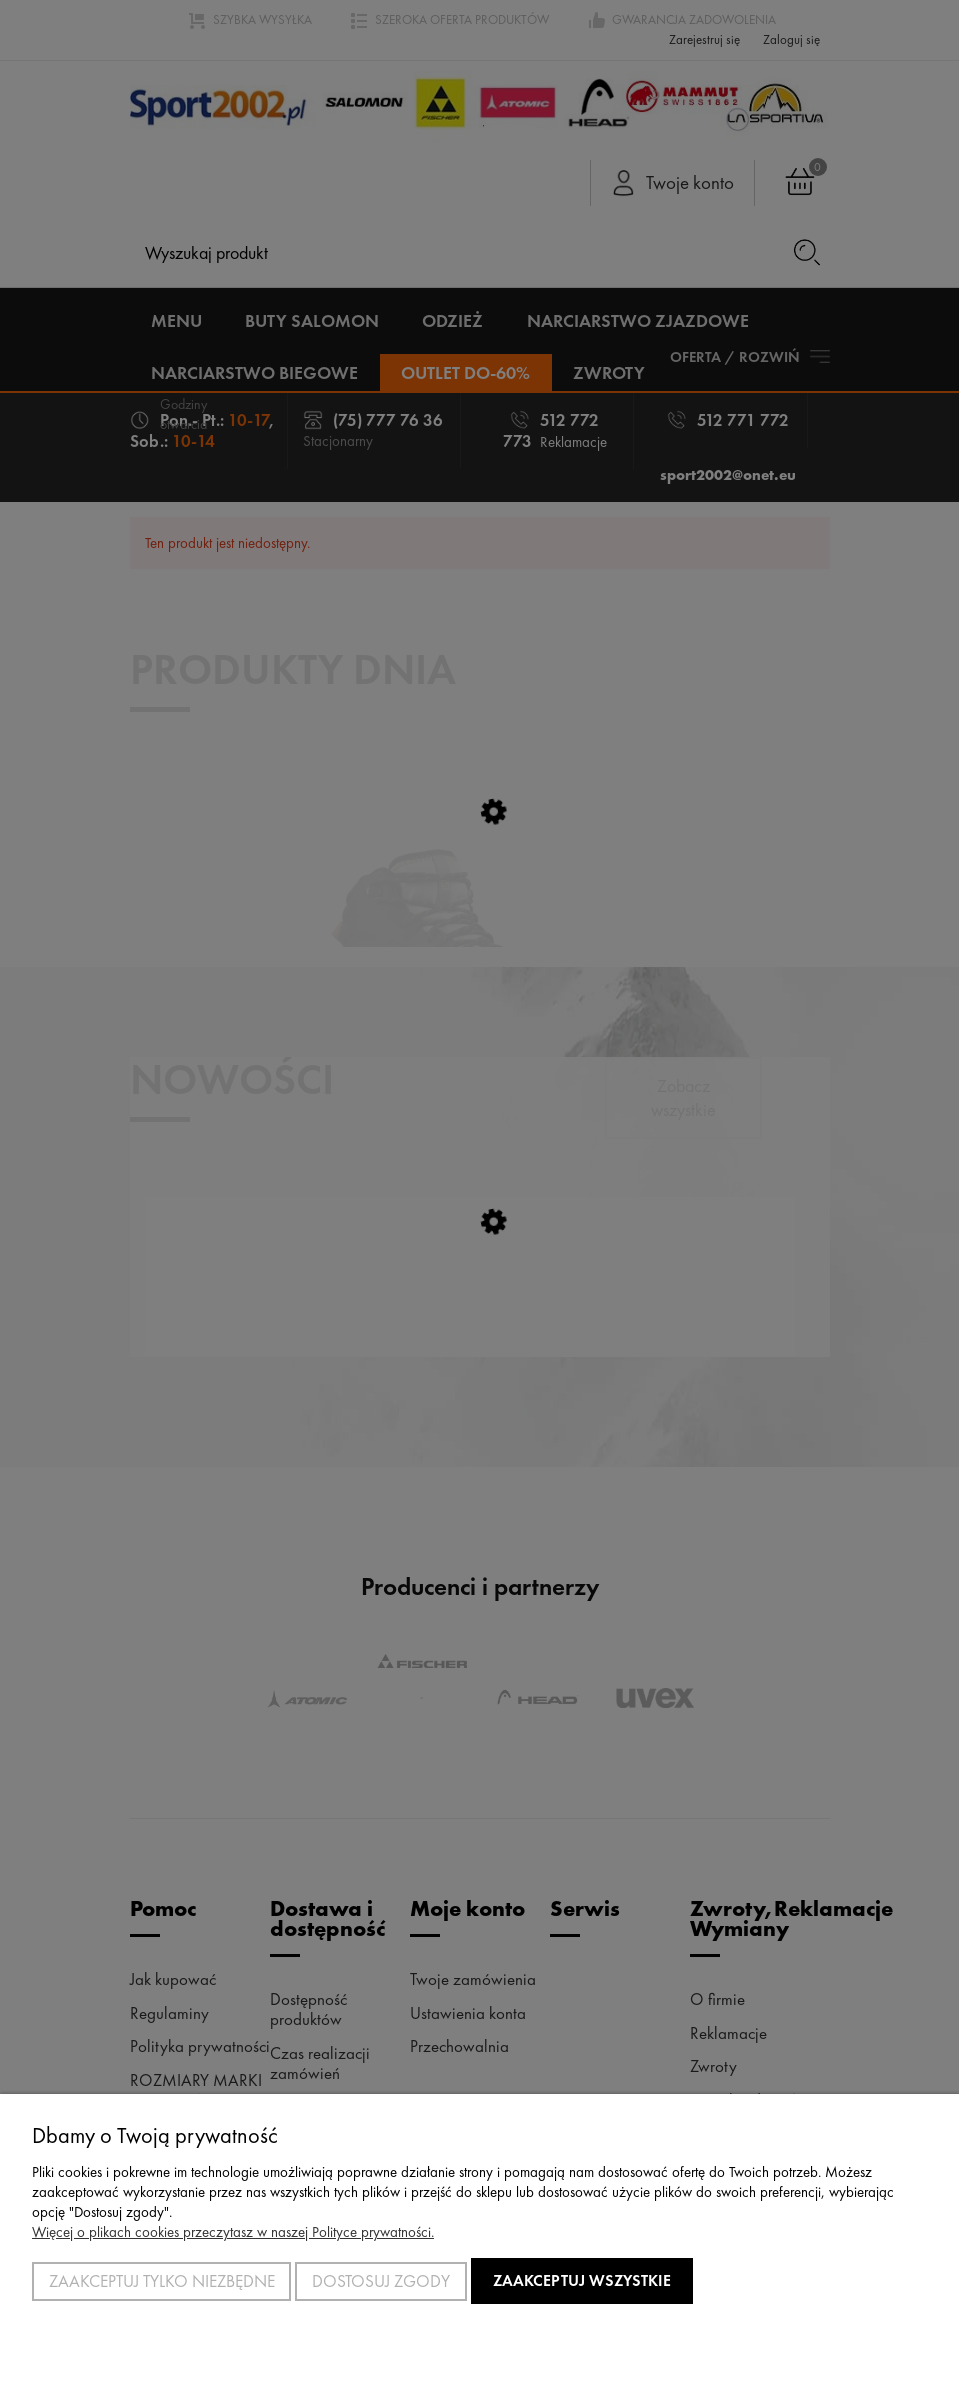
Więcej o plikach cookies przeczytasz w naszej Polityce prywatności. (233, 2232)
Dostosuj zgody (381, 2281)
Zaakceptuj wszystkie (582, 2280)
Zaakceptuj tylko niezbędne (162, 2281)
